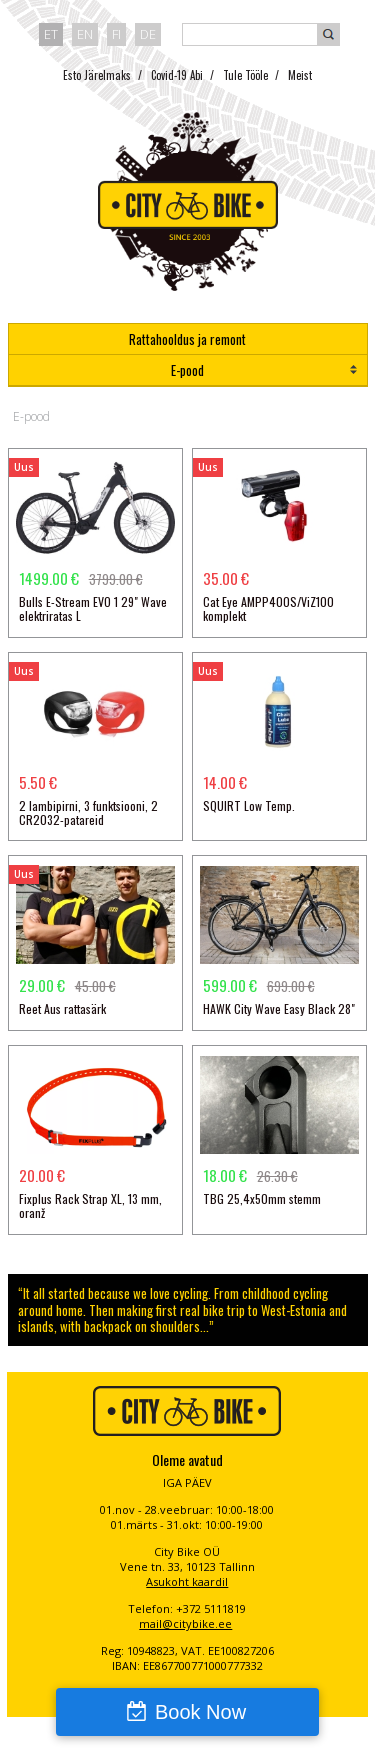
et (51, 34)
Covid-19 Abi (177, 75)
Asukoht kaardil (187, 1581)
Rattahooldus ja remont (187, 339)
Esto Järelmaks (97, 75)
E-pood (187, 370)
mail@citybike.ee (185, 1623)
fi (116, 34)
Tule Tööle (245, 75)
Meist (300, 75)
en (85, 34)
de (148, 34)
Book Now (200, 1712)
